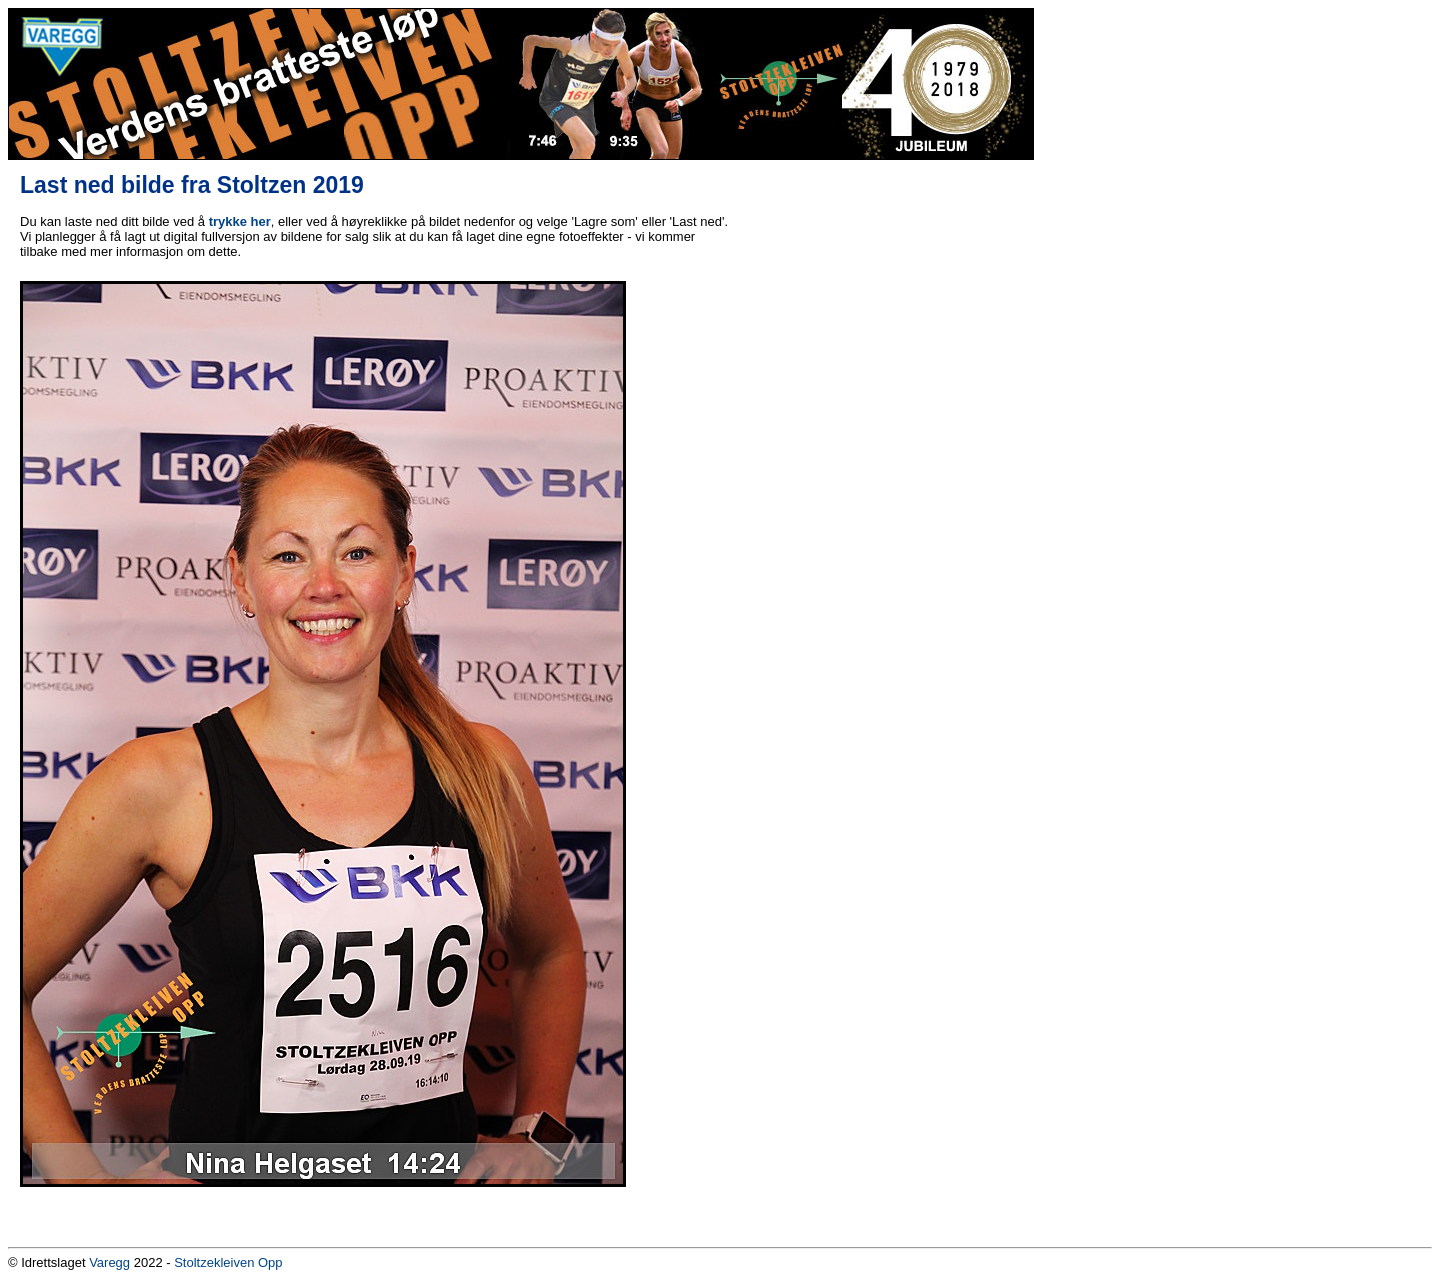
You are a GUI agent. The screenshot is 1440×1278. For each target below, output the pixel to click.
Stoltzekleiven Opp (228, 1262)
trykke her (240, 221)
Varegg (109, 1262)
